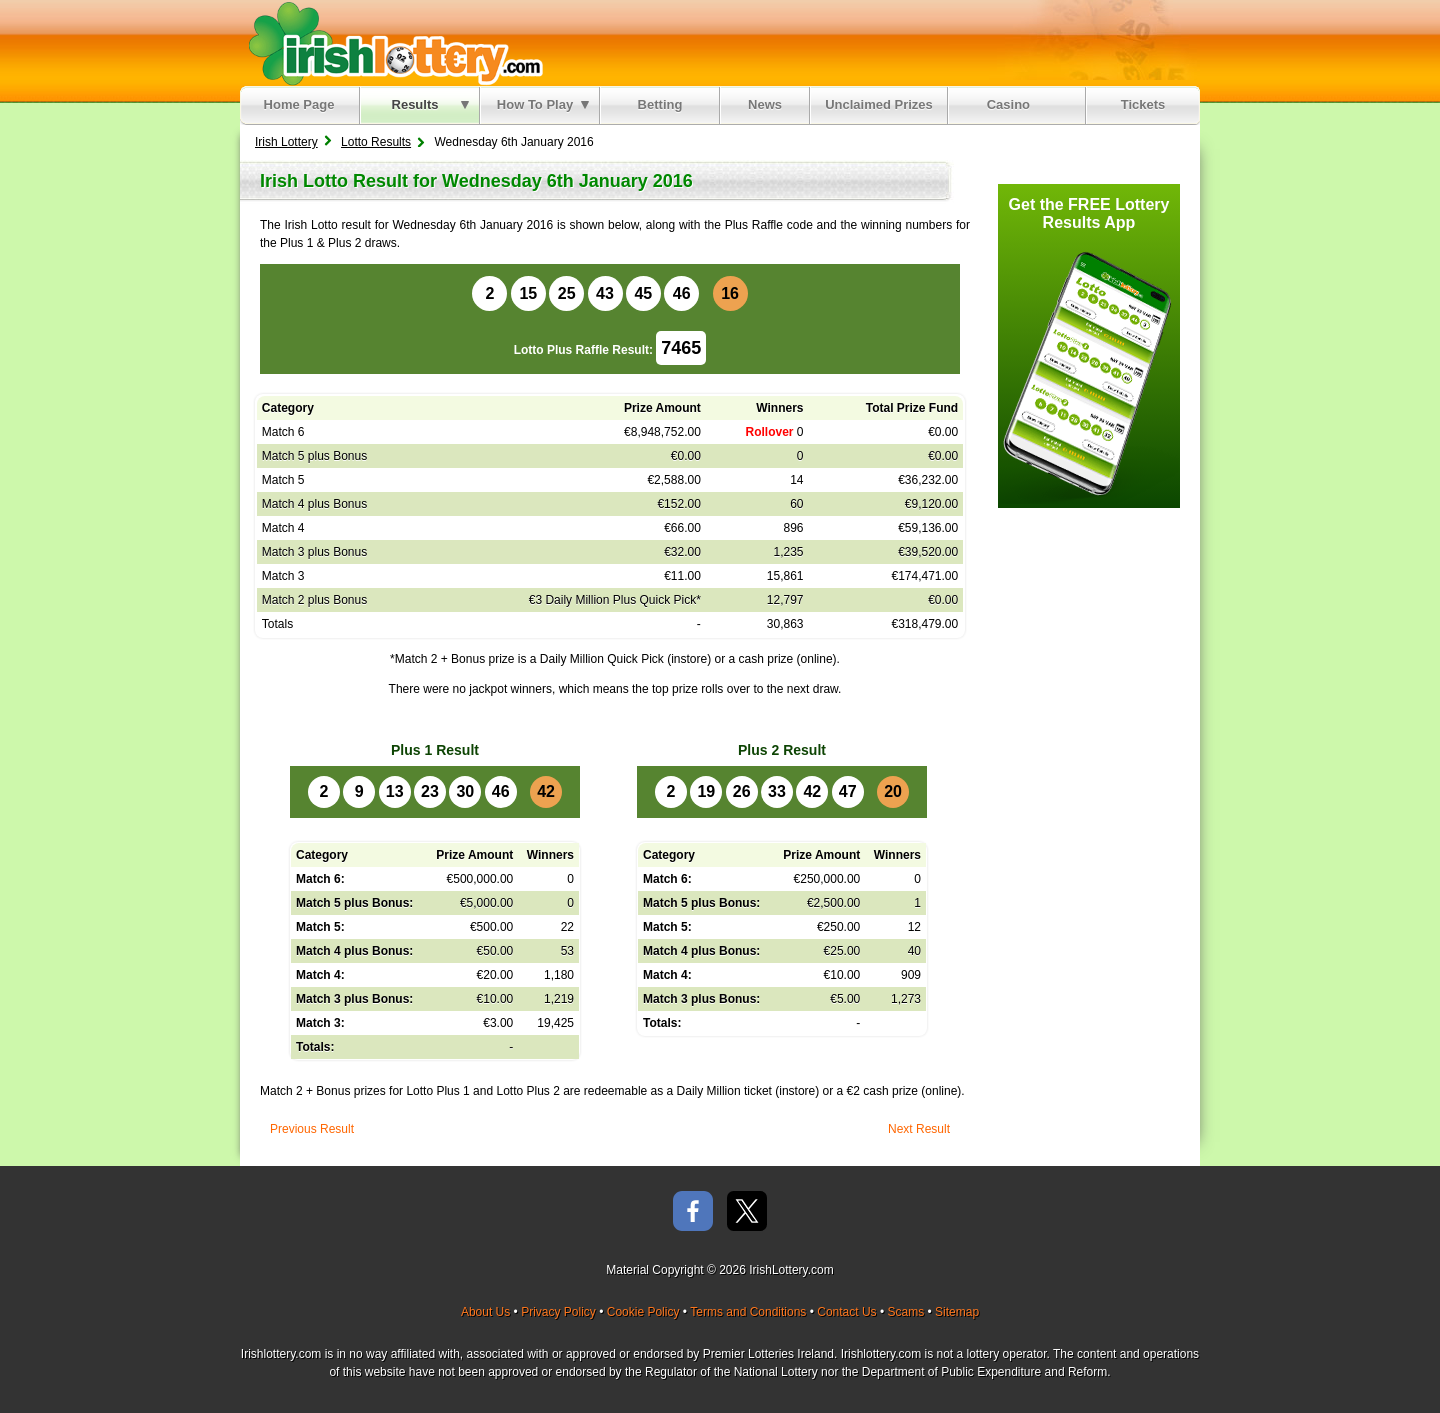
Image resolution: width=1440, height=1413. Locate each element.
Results (430, 104)
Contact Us (846, 1312)
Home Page (299, 104)
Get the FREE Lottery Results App (1089, 213)
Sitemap (957, 1312)
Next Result (919, 1129)
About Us (485, 1312)
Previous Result (312, 1129)
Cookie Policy (643, 1312)
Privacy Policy (558, 1312)
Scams (905, 1312)
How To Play (543, 104)
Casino (1012, 104)
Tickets (1143, 104)
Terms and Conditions (748, 1312)
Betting (660, 104)
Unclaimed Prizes (879, 104)
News (765, 104)
